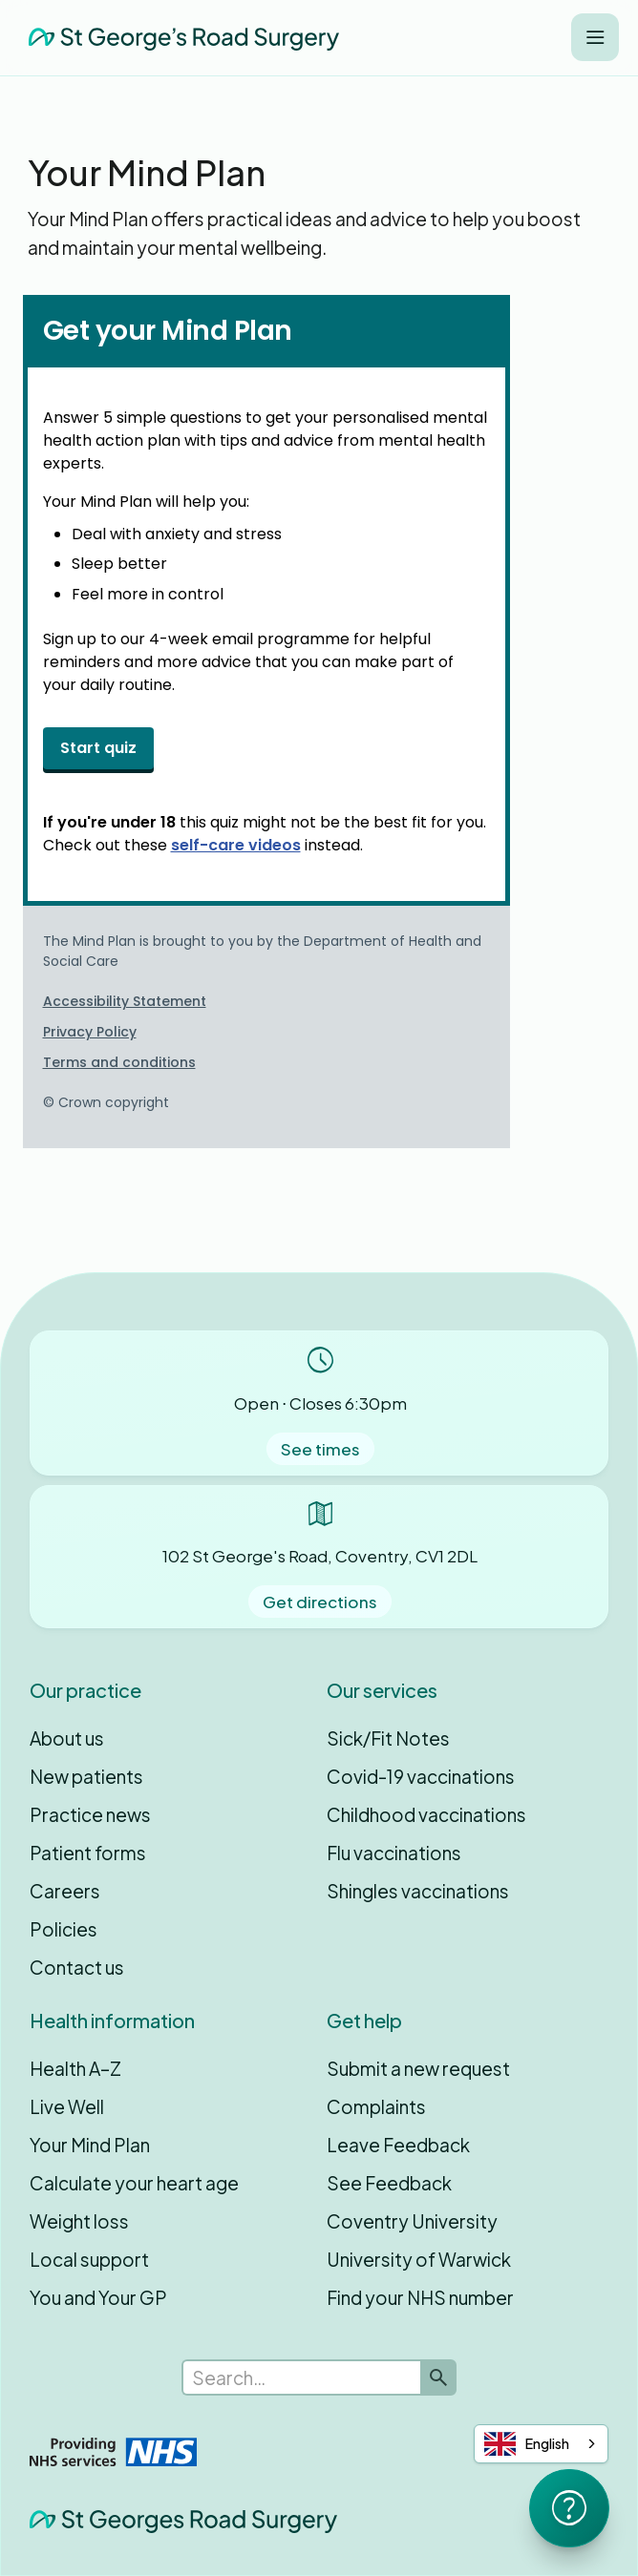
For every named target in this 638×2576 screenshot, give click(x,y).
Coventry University (412, 2220)
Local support (89, 2259)
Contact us (77, 1967)
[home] (179, 36)
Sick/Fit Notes (388, 1738)
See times (320, 1448)
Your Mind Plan (90, 2144)
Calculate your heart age (134, 2182)
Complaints (376, 2106)
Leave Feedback (398, 2144)
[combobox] (541, 2444)
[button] (595, 37)
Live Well (67, 2106)
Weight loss (79, 2220)
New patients (86, 1776)
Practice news (90, 1814)
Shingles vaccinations (418, 1890)
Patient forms (88, 1852)
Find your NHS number (420, 2297)
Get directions (320, 1601)
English (526, 2444)
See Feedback (389, 2182)
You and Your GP (98, 2297)
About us (67, 1738)
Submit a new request (418, 2068)
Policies (63, 1928)
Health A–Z (75, 2068)
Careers (65, 1890)
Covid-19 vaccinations (421, 1776)
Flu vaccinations (394, 1852)
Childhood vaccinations (426, 1814)
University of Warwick (419, 2259)
